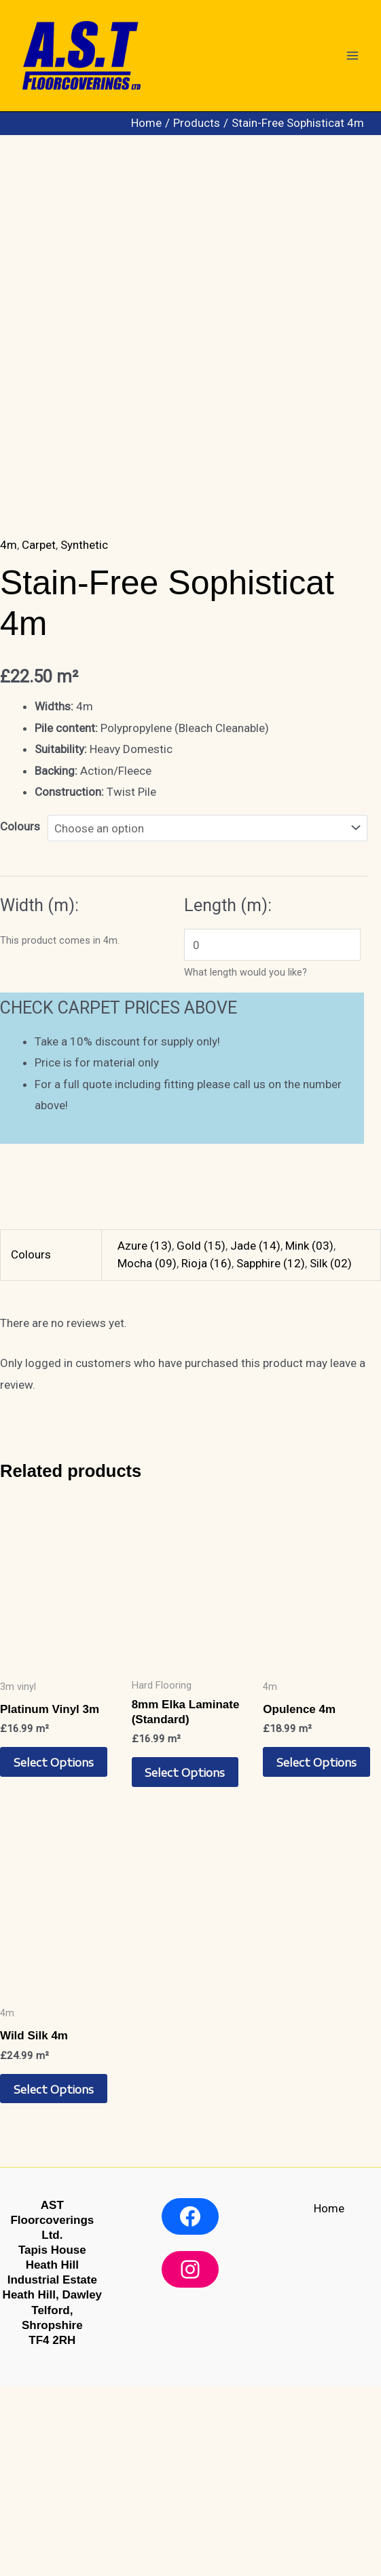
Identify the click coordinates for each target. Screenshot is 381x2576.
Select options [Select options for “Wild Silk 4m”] (54, 2279)
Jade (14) (255, 1436)
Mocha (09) (147, 1453)
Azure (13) (144, 1436)
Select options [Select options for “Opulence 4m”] (317, 1952)
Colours (20, 1017)
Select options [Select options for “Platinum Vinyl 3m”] (54, 1952)
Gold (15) (201, 1436)
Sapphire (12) (270, 1453)
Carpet (39, 735)
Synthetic (84, 735)
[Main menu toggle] (352, 56)
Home (329, 2399)
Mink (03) (309, 1436)
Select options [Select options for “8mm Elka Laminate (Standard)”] (186, 1962)
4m (8, 735)
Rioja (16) (206, 1453)
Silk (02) (331, 1453)
